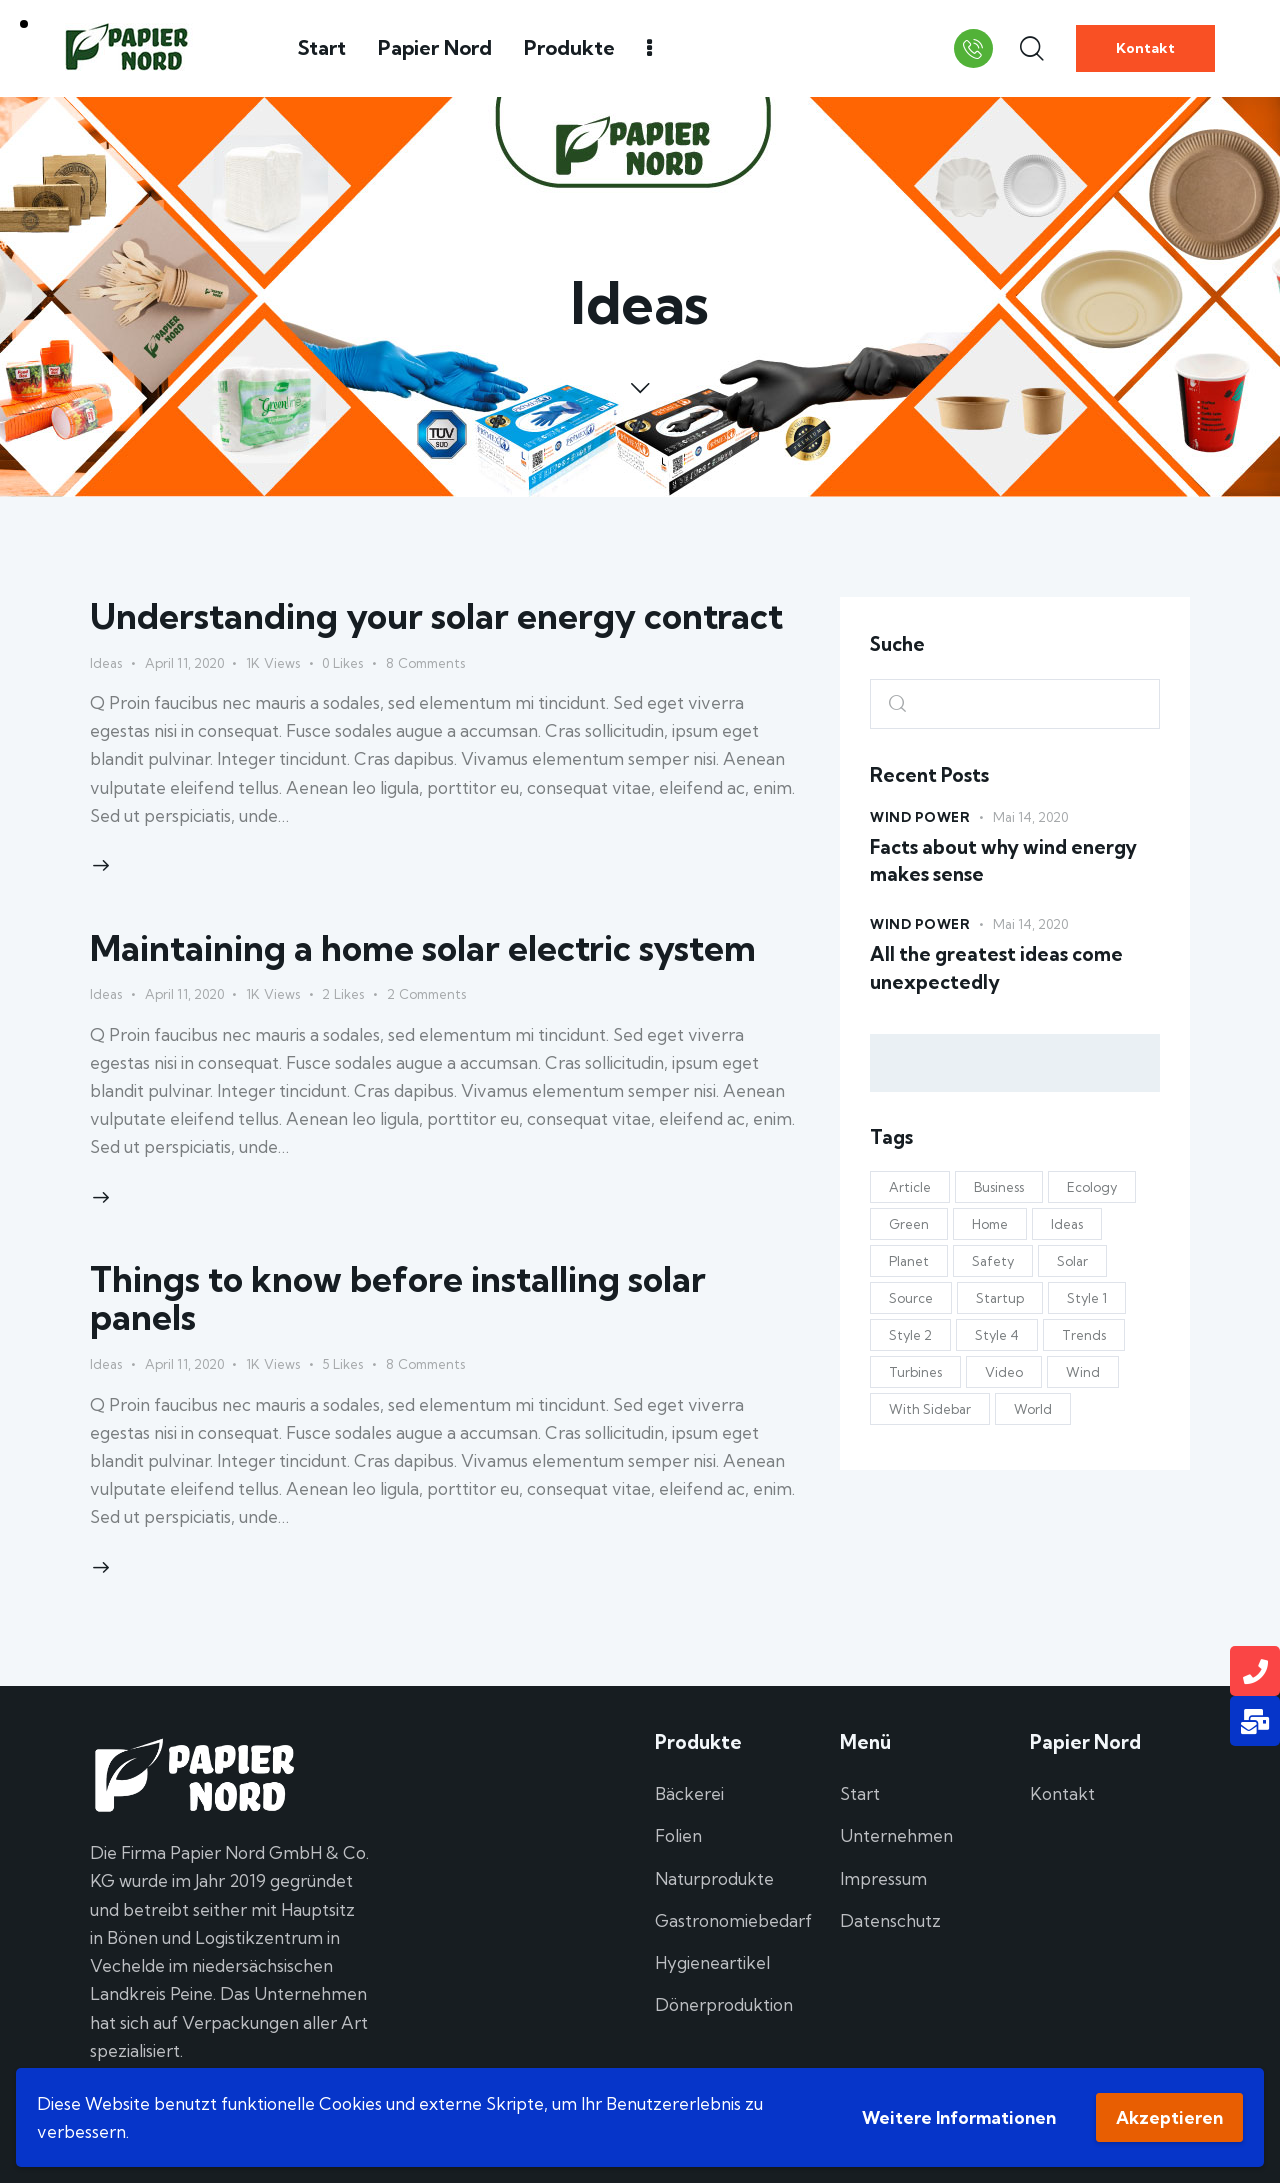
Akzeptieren (1169, 2117)
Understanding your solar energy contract (436, 616)
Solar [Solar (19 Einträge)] (1072, 1261)
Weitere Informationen (959, 2117)
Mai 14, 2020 (1030, 817)
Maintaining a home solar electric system (423, 948)
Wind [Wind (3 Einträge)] (1083, 1372)
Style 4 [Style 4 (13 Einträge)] (997, 1335)
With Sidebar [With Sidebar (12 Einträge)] (930, 1409)
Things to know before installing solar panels (398, 1298)
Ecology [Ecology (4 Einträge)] (1092, 1187)
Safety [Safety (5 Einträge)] (993, 1261)
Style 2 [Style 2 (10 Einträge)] (910, 1335)
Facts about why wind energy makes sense (1003, 861)
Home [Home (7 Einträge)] (990, 1224)
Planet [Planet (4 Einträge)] (909, 1261)
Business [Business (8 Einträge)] (999, 1187)
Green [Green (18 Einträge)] (909, 1224)
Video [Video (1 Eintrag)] (1004, 1372)
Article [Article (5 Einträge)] (910, 1187)
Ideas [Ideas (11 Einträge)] (1067, 1224)
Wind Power (920, 817)
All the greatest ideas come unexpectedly (996, 968)
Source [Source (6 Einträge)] (911, 1298)
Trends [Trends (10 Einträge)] (1084, 1335)
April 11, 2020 (184, 663)
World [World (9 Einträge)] (1033, 1409)
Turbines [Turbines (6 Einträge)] (915, 1372)
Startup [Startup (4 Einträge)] (1000, 1298)
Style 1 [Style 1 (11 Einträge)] (1087, 1298)
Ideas (106, 663)
